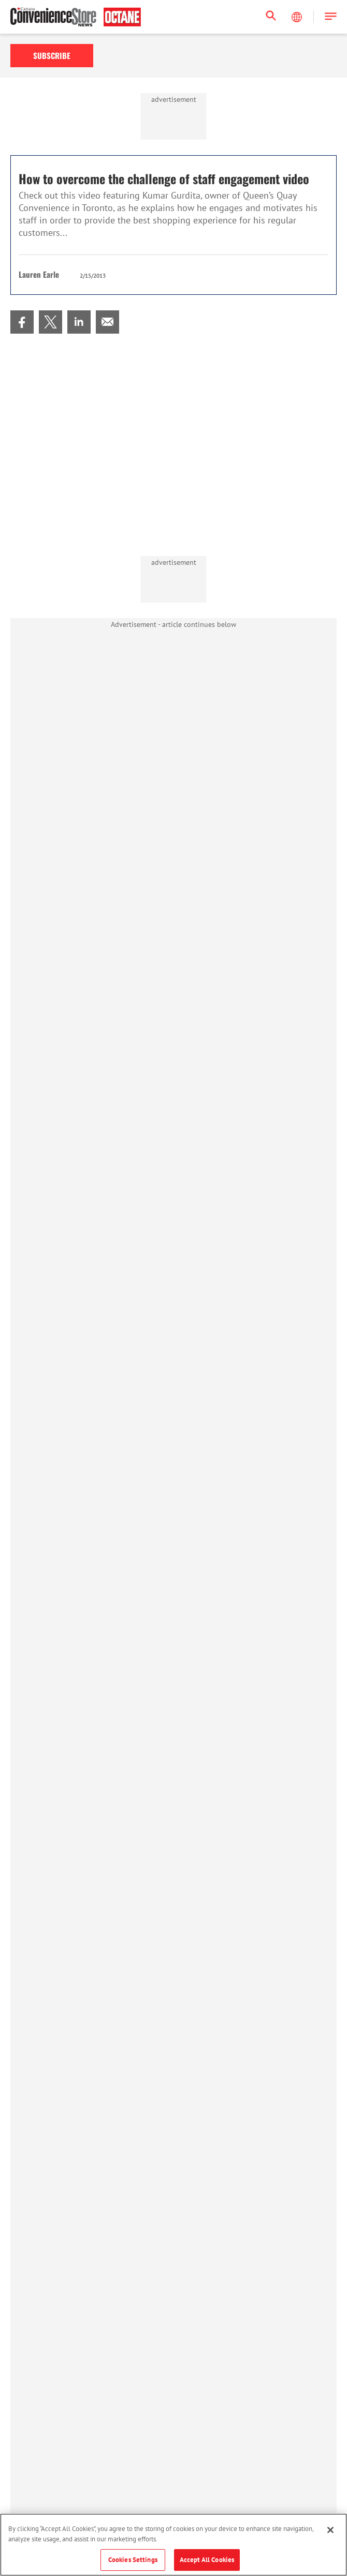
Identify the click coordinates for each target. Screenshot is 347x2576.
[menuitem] (22, 322)
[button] (330, 16)
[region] (173, 2544)
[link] (22, 322)
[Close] (330, 2530)
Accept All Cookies (207, 2559)
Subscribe (51, 55)
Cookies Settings (132, 2559)
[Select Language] (298, 17)
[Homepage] (75, 17)
